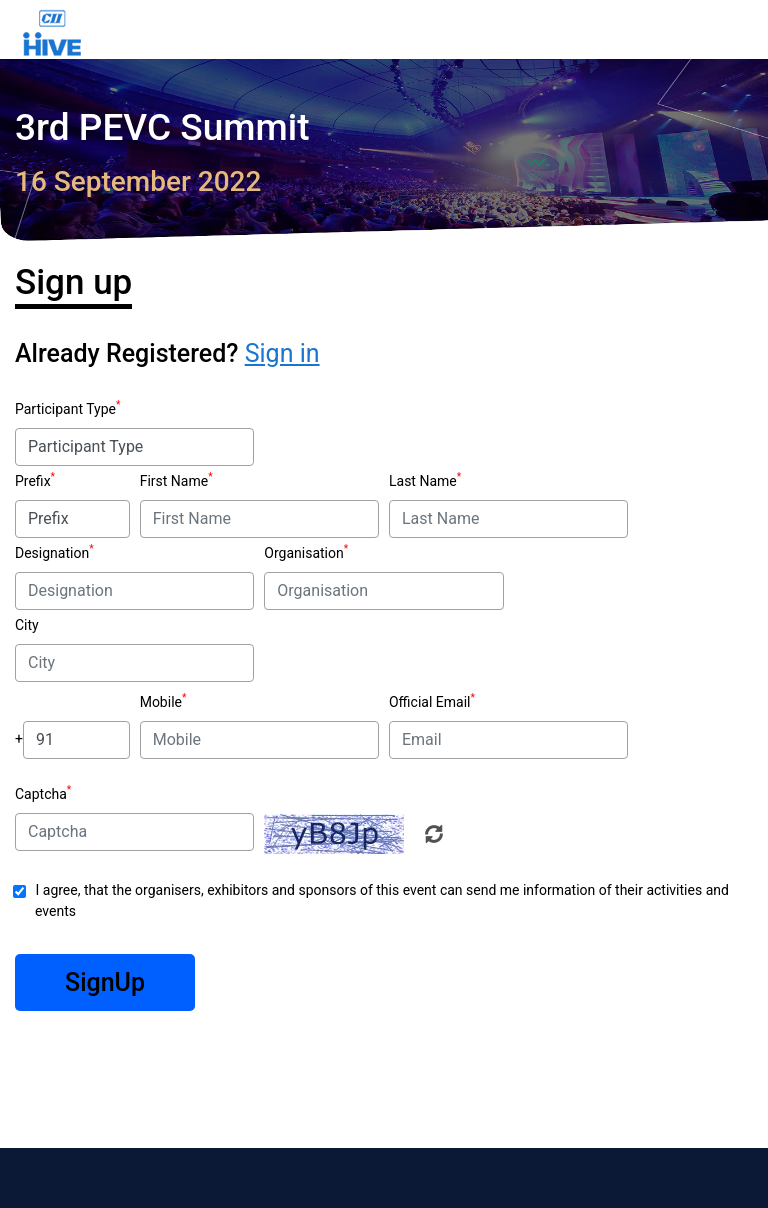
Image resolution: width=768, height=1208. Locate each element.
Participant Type (65, 409)
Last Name (423, 481)
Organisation (303, 553)
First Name (174, 481)
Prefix (33, 481)
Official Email (429, 702)
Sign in (282, 353)
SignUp (105, 982)
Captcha (41, 794)
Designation (52, 553)
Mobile (161, 702)
